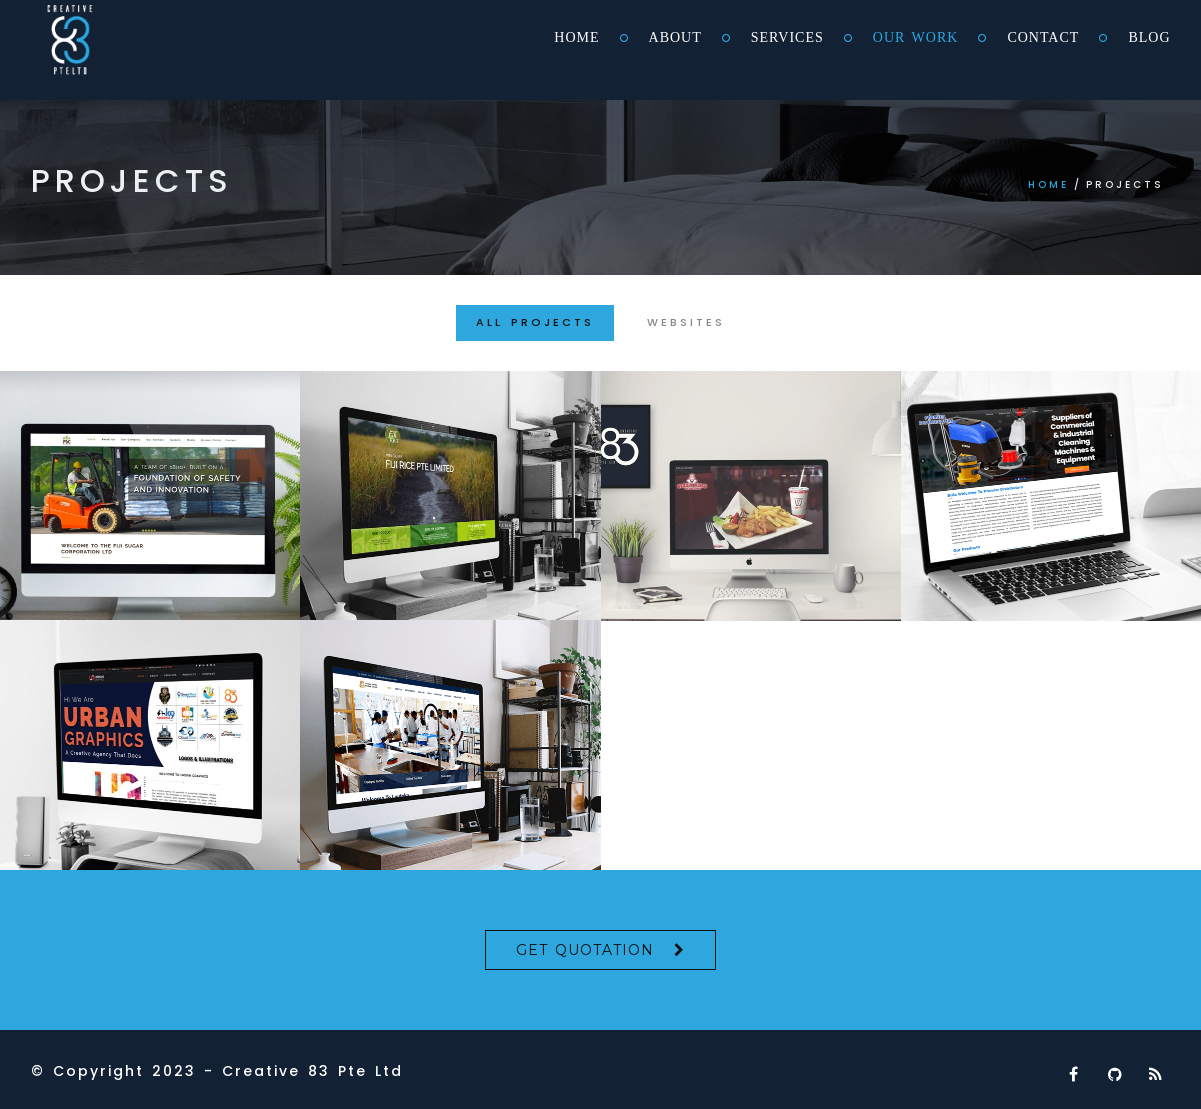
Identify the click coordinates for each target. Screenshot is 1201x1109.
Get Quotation (585, 950)
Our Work (916, 37)
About (675, 37)
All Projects (535, 322)
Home (576, 37)
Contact (1043, 37)
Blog (1149, 37)
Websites (686, 322)
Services (787, 37)
